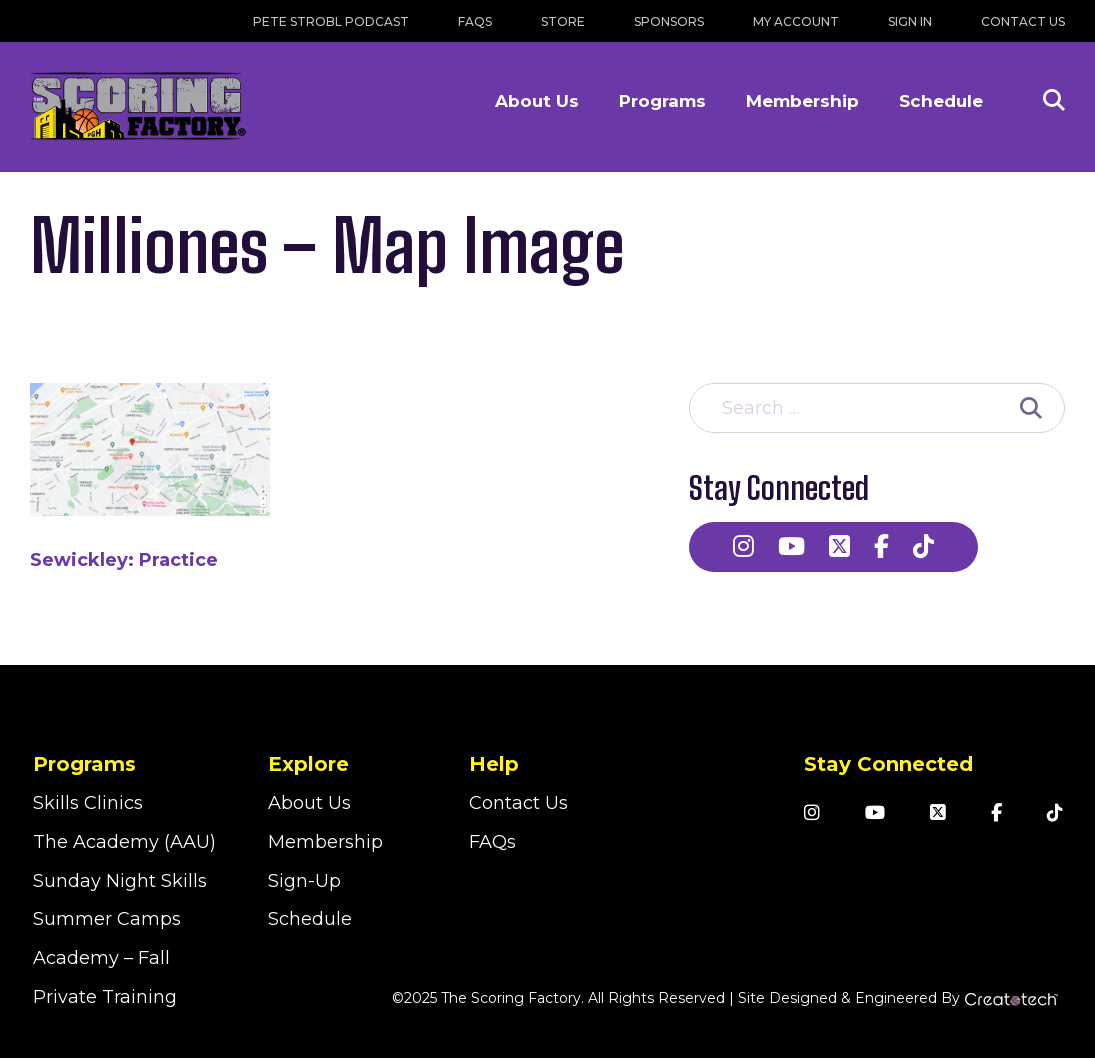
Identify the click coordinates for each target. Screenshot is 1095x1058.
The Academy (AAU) (124, 842)
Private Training (105, 997)
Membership (802, 101)
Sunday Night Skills (120, 881)
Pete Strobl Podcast (331, 21)
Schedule (941, 101)
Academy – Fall (101, 958)
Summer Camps (107, 919)
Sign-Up (304, 881)
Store (563, 21)
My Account (796, 21)
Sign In (910, 21)
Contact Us (1023, 21)
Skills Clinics (88, 803)
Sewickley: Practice (124, 560)
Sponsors (669, 21)
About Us (537, 101)
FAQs (475, 21)
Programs (662, 101)
